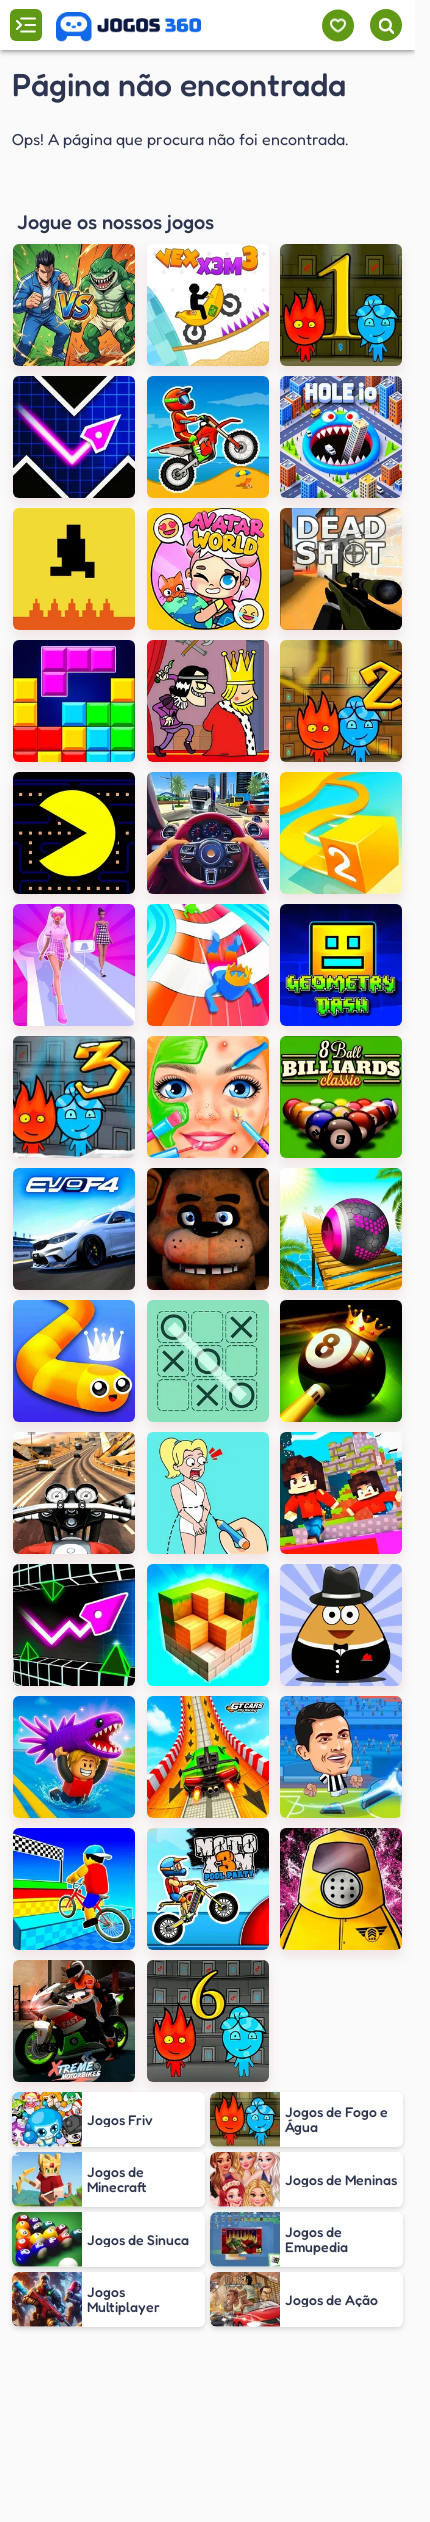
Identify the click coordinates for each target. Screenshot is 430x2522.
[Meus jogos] (337, 25)
